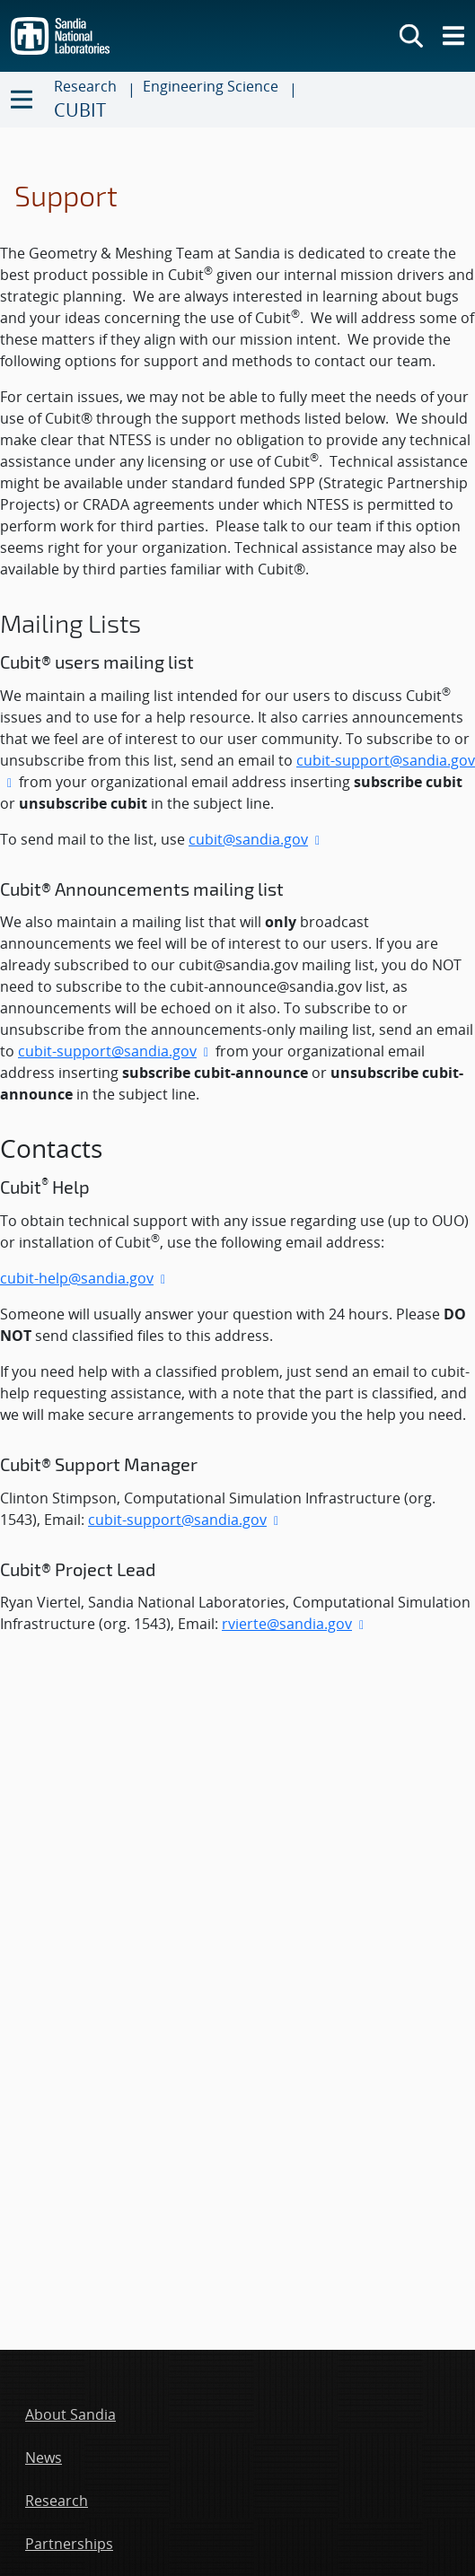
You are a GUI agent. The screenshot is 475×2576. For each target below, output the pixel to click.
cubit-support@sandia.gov (107, 1051)
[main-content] (237, 938)
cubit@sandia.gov (248, 839)
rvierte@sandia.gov (287, 1624)
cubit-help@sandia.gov (77, 1278)
